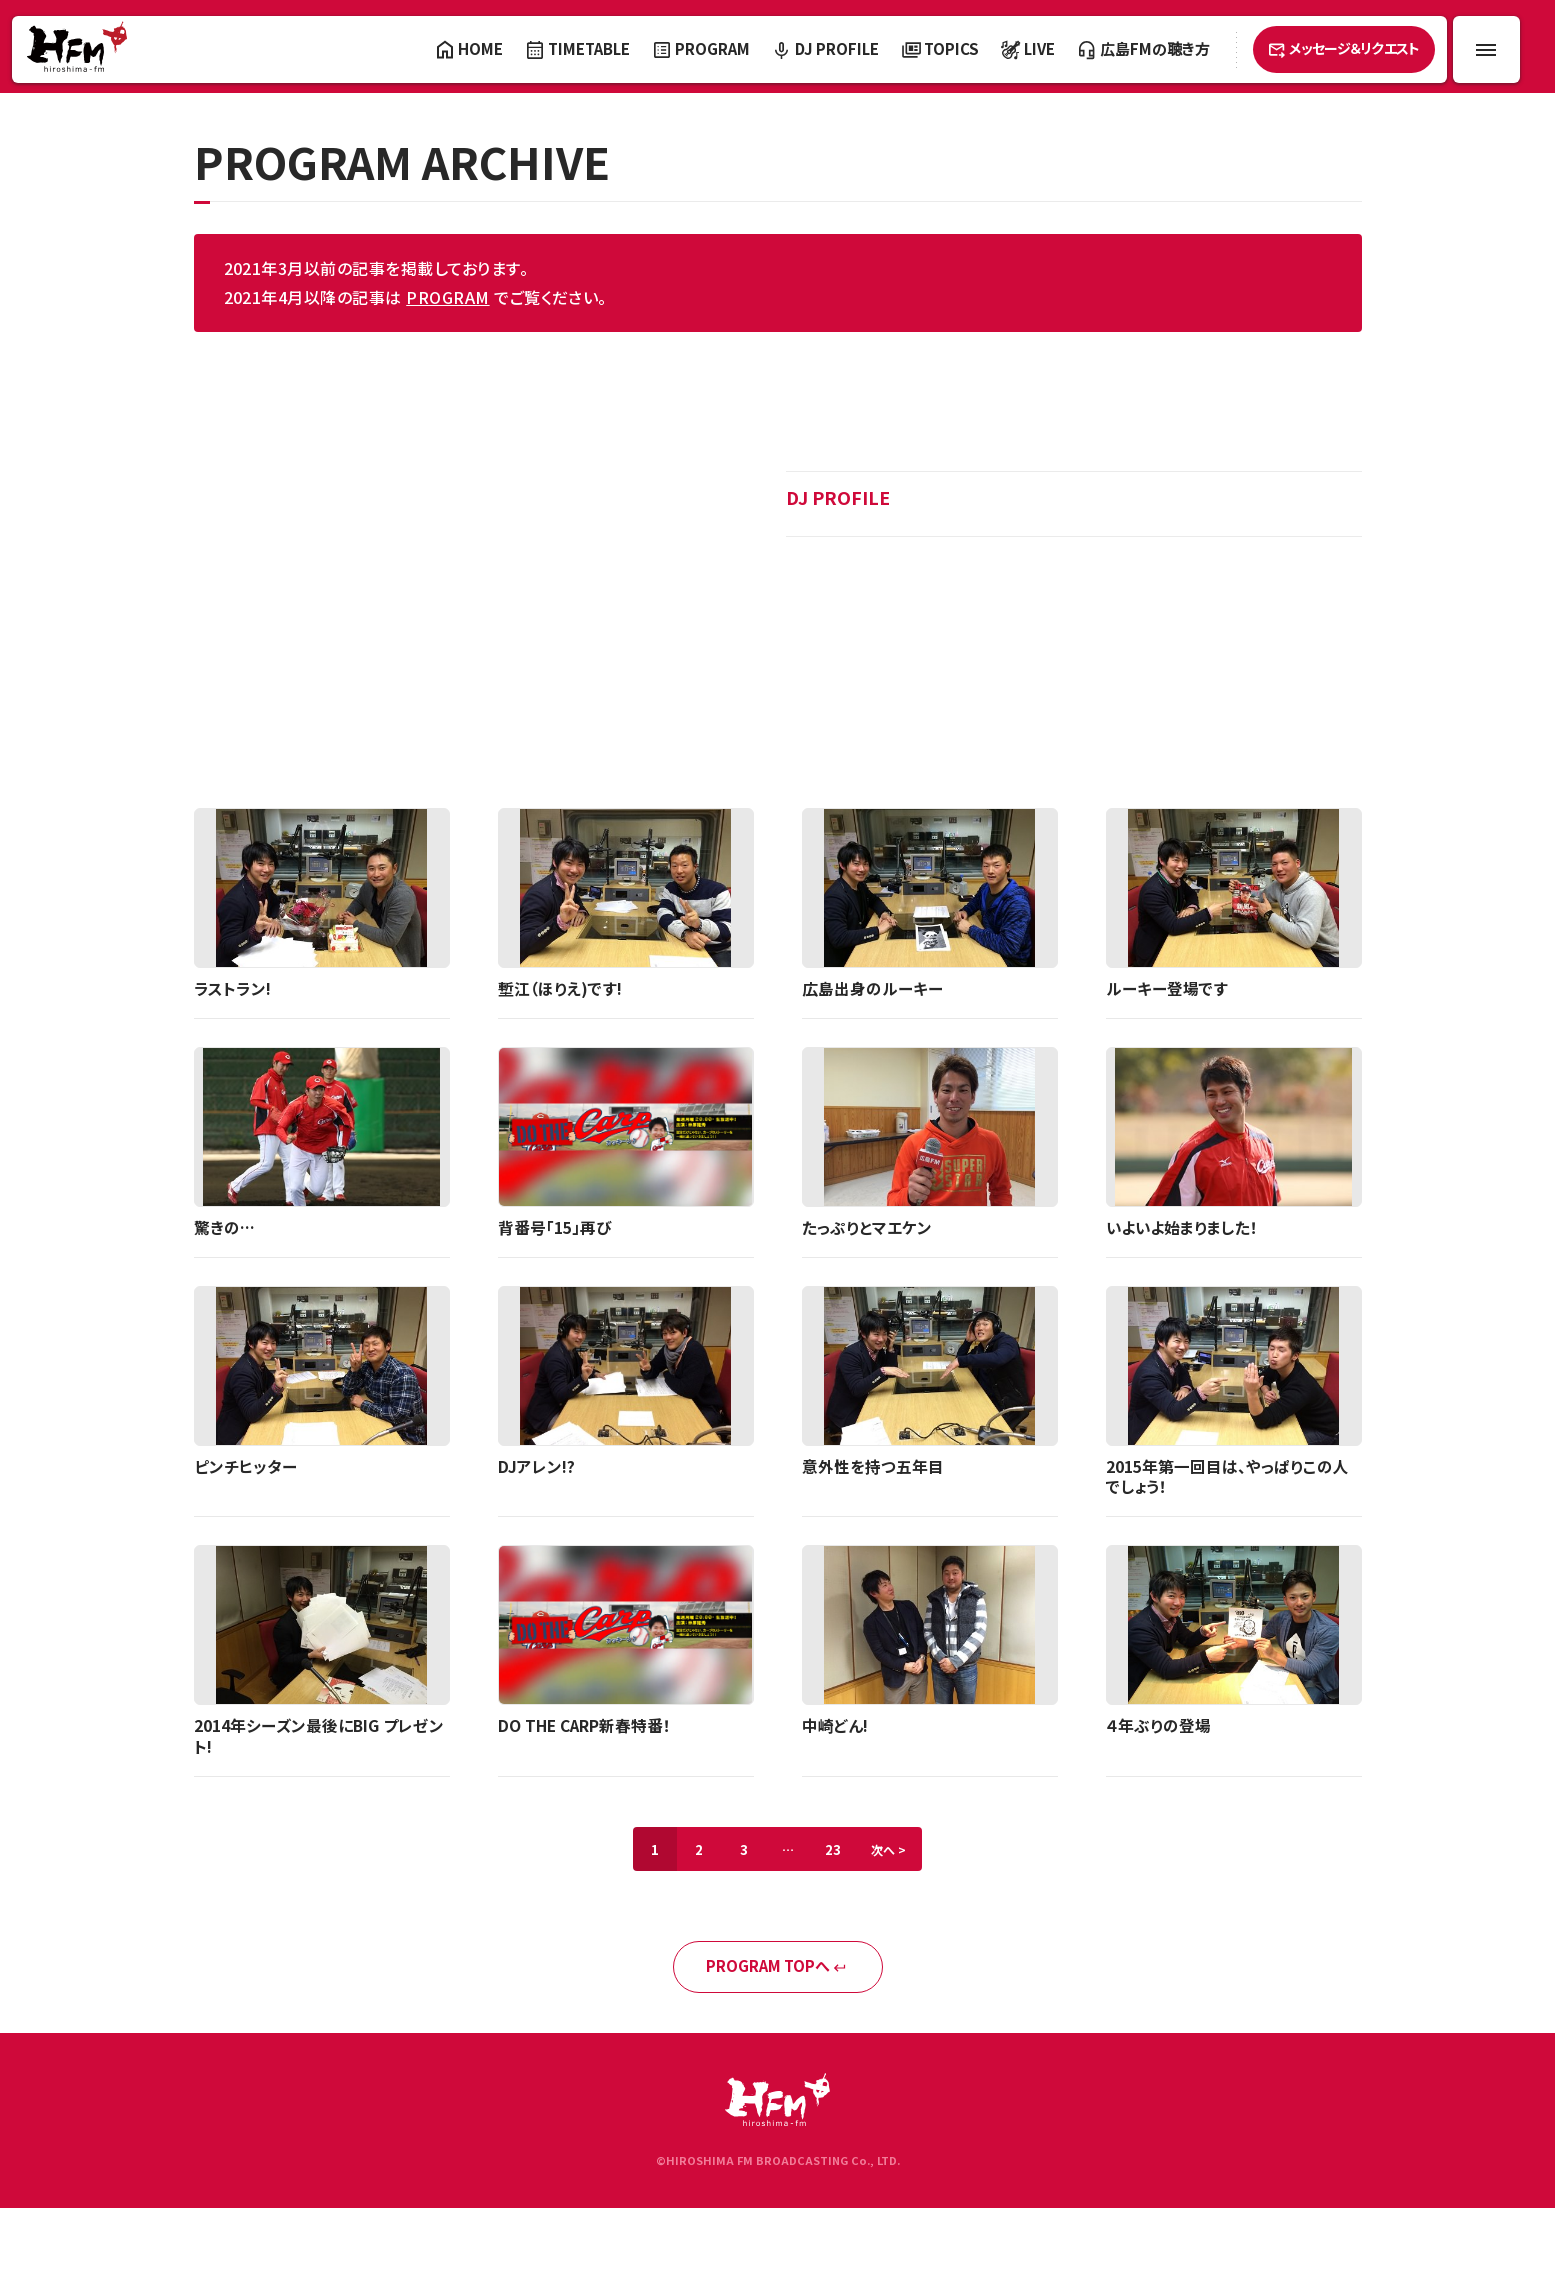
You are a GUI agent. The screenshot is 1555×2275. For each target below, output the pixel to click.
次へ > (897, 1854)
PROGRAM (447, 297)
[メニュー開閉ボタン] (1486, 49)
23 (837, 1854)
